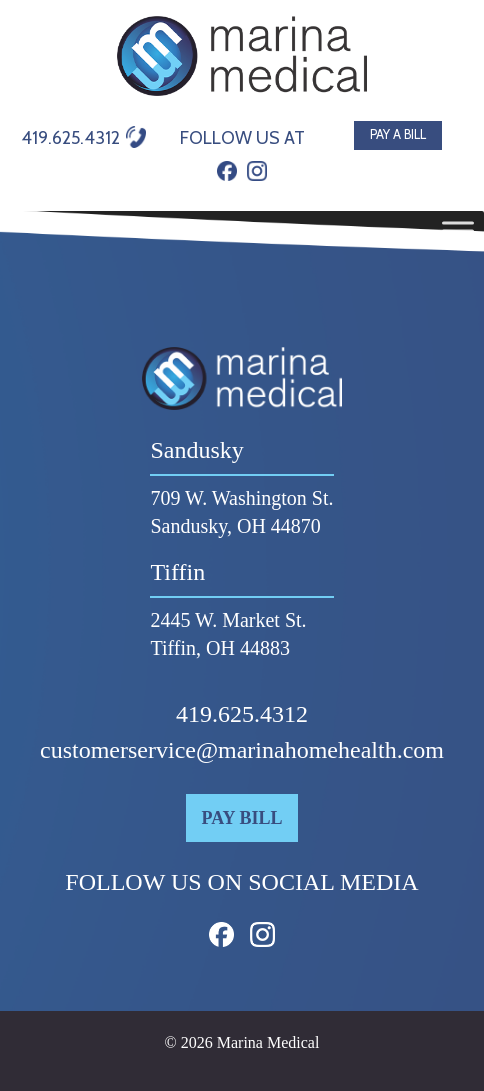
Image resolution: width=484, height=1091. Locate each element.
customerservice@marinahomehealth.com (242, 750)
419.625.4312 (242, 714)
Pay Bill (242, 818)
